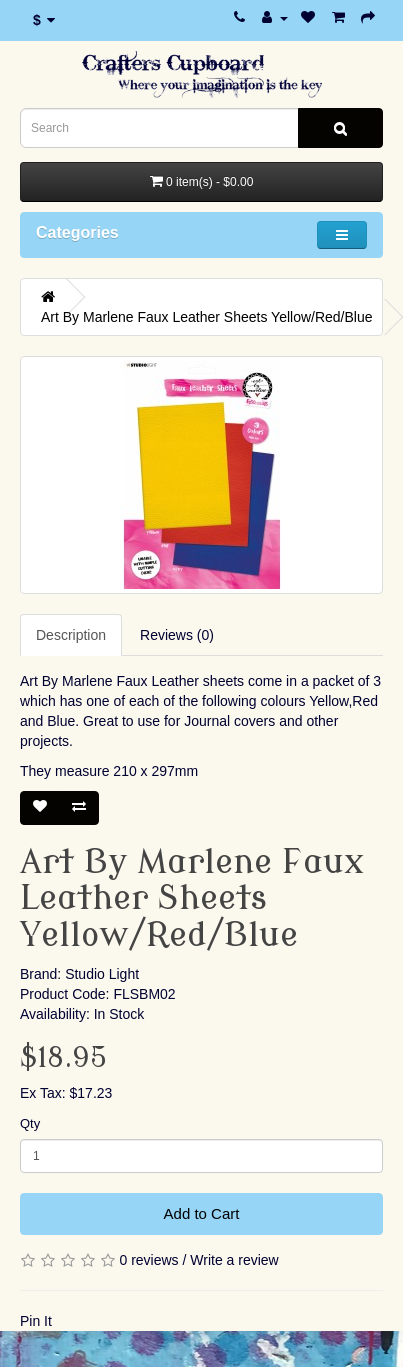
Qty (30, 1123)
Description (71, 635)
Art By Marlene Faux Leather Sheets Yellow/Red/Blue (207, 317)
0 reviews (148, 1260)
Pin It (36, 1321)
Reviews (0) (177, 635)
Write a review (234, 1260)
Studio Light (102, 974)
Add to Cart (202, 1213)
